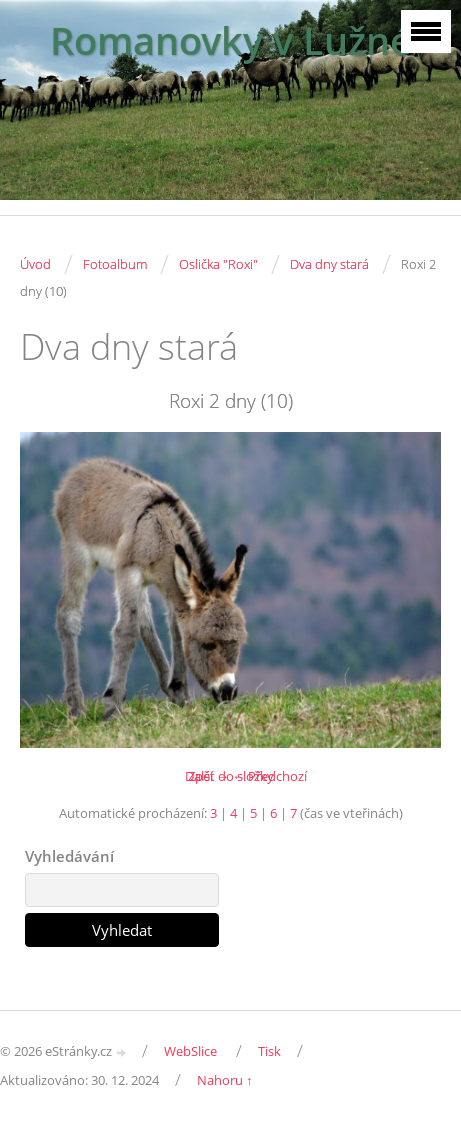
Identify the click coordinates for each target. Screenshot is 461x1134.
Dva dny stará (329, 264)
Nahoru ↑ (225, 1080)
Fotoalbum (115, 264)
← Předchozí (269, 776)
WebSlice (190, 1051)
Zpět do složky (231, 776)
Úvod (35, 264)
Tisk (269, 1051)
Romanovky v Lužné (231, 40)
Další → (207, 776)
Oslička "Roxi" (218, 264)
